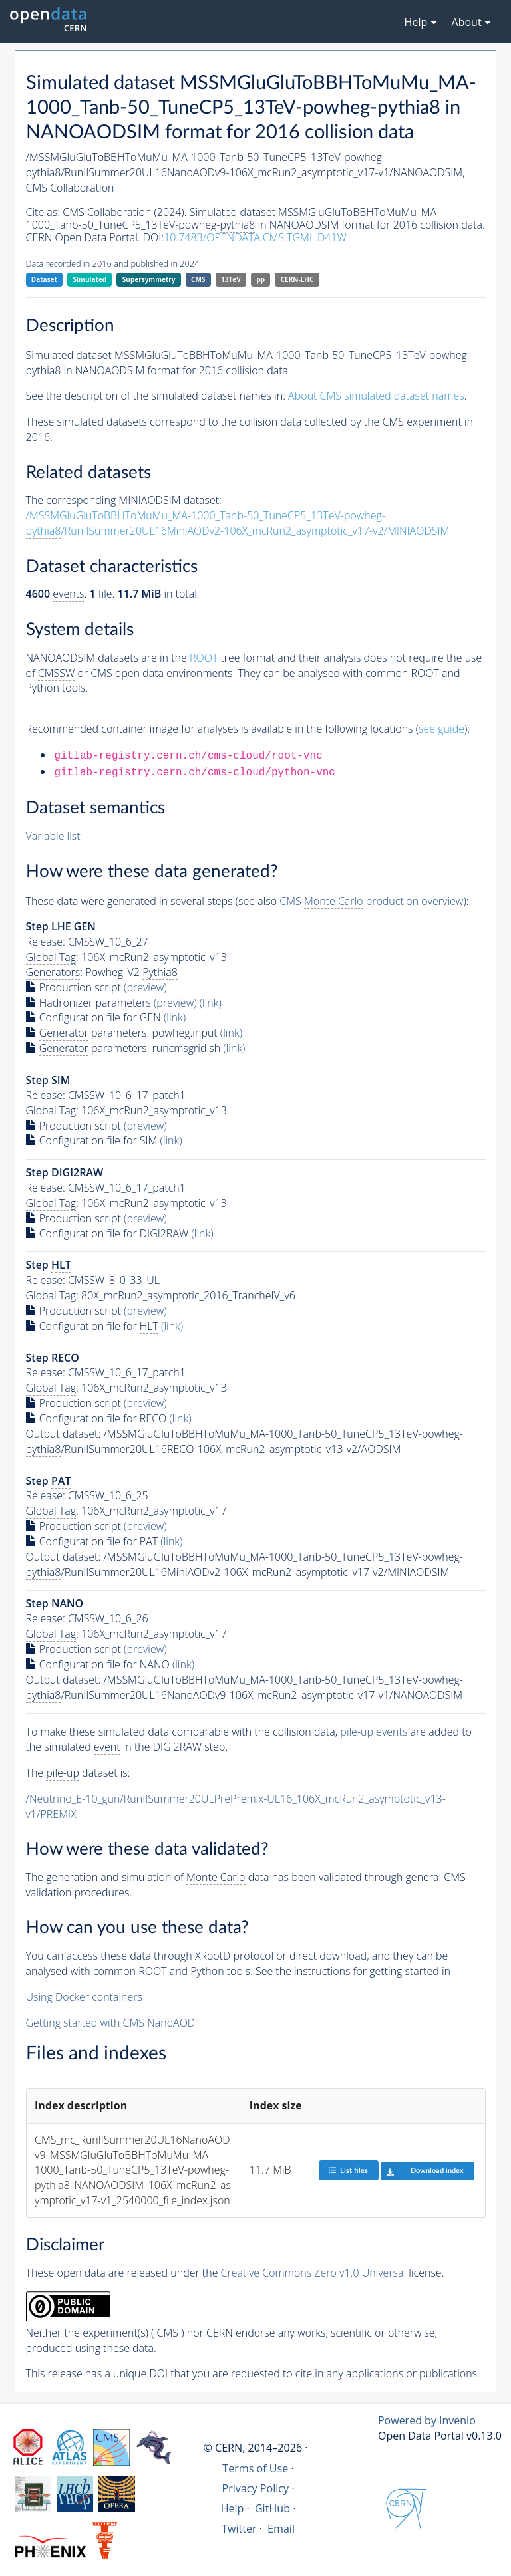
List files (348, 2170)
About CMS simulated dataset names (376, 395)
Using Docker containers (84, 1997)
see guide (441, 728)
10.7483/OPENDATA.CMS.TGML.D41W (255, 237)
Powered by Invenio (427, 2420)
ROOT (204, 657)
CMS (198, 279)
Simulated (90, 279)
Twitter (239, 2528)
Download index (422, 2171)
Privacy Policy (255, 2488)
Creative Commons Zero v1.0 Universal (314, 2272)
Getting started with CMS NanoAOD (111, 2022)
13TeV (231, 279)
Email (281, 2528)
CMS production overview (371, 901)
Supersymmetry (149, 279)
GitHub (272, 2508)
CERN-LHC (297, 279)
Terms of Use (255, 2468)
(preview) (145, 987)
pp (260, 279)
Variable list (53, 836)
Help (232, 2508)
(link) (211, 1002)
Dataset (44, 279)
